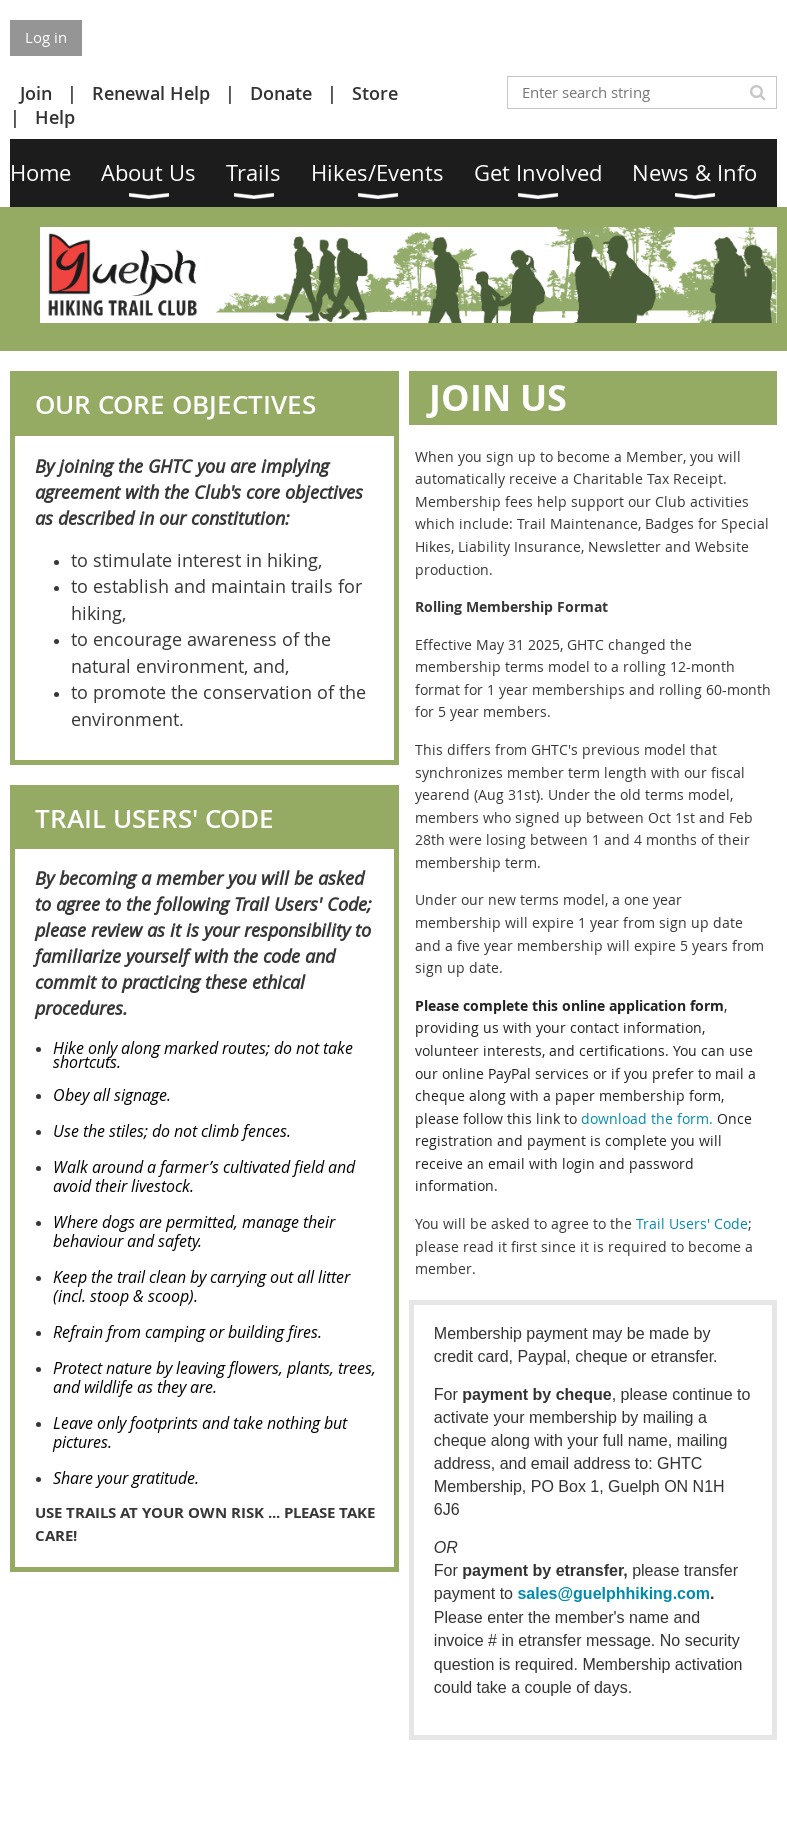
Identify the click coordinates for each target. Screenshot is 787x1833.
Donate (281, 93)
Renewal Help (151, 93)
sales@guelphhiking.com (613, 1593)
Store (375, 93)
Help (55, 117)
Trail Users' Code (692, 1223)
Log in (46, 37)
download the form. (647, 1118)
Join (36, 93)
